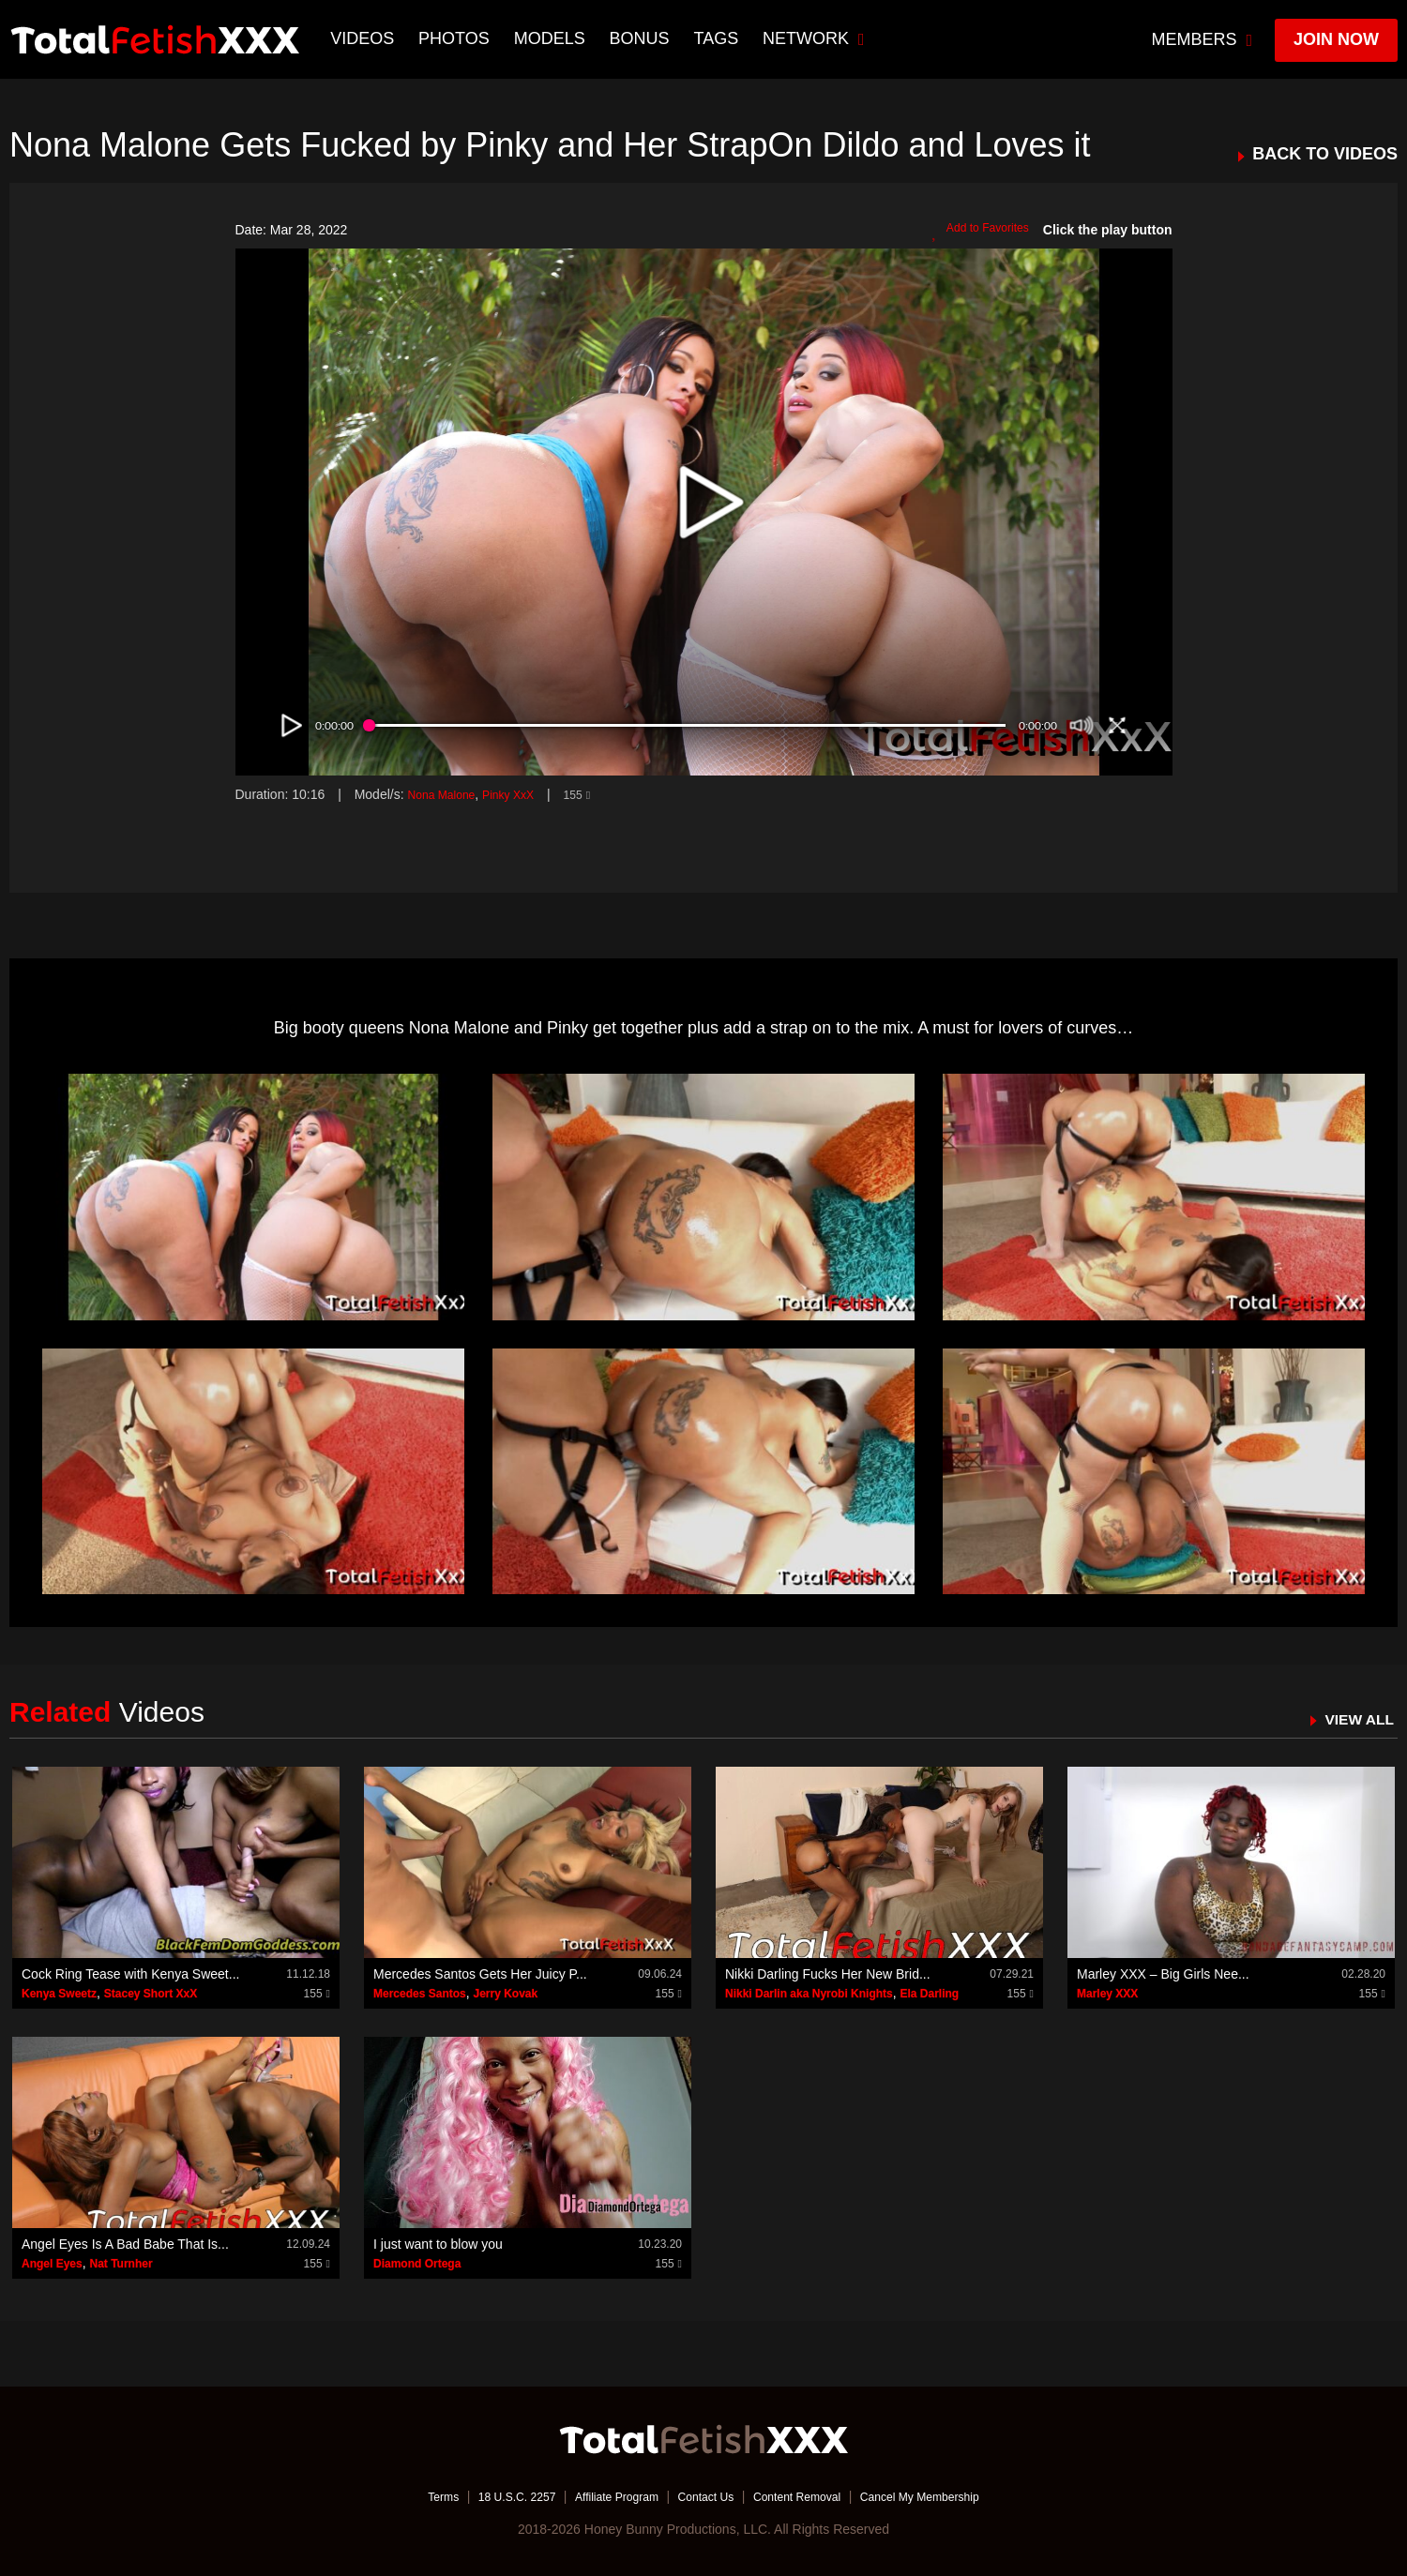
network (816, 38)
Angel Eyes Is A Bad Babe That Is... (125, 2244)
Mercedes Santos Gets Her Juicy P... (480, 1973)
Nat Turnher (120, 2263)
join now (1336, 39)
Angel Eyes (52, 2263)
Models (551, 38)
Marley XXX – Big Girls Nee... (1163, 1973)
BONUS (642, 38)
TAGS (718, 38)
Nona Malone (446, 794)
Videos (365, 38)
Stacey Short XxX (150, 1993)
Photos (456, 38)
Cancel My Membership (948, 2496)
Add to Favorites (973, 230)
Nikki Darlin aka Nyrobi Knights (809, 1993)
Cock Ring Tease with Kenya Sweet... (130, 1973)
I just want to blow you (438, 2244)
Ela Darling (930, 1993)
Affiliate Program (603, 2496)
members (1202, 39)
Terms (408, 2496)
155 (597, 794)
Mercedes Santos (419, 1993)
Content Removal (808, 2496)
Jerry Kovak (506, 1993)
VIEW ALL (1354, 1719)
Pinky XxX (523, 794)
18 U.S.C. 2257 (491, 2496)
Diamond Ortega (417, 2263)
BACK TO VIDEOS (1325, 154)
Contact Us (705, 2496)
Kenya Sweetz (59, 1993)
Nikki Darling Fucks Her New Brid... (827, 1973)
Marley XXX (1107, 1993)
